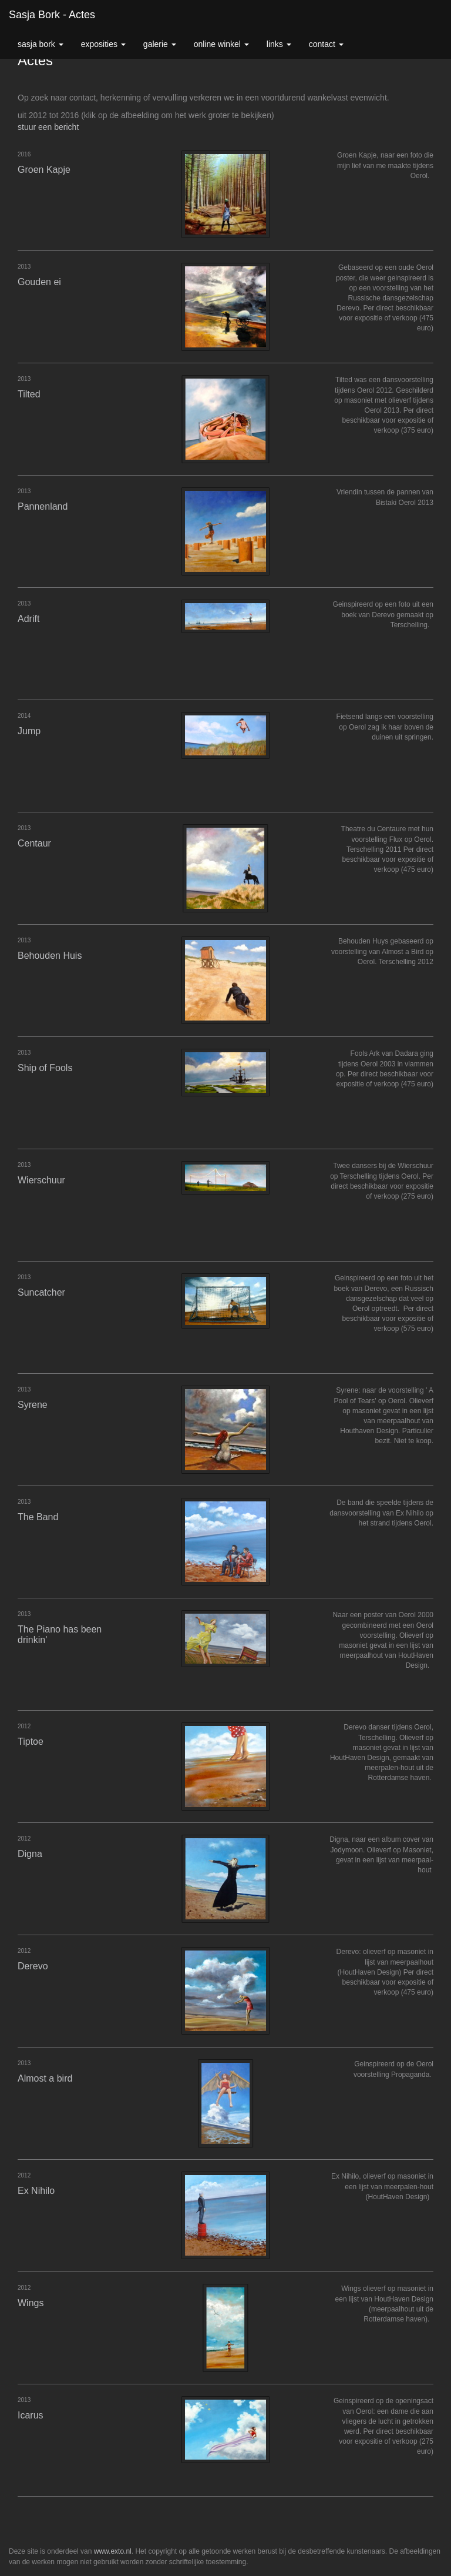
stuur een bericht (48, 127)
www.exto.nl (113, 2551)
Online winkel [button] (221, 44)
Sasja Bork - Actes (52, 15)
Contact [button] (326, 44)
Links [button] (279, 44)
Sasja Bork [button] (40, 44)
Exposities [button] (103, 44)
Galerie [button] (159, 44)
